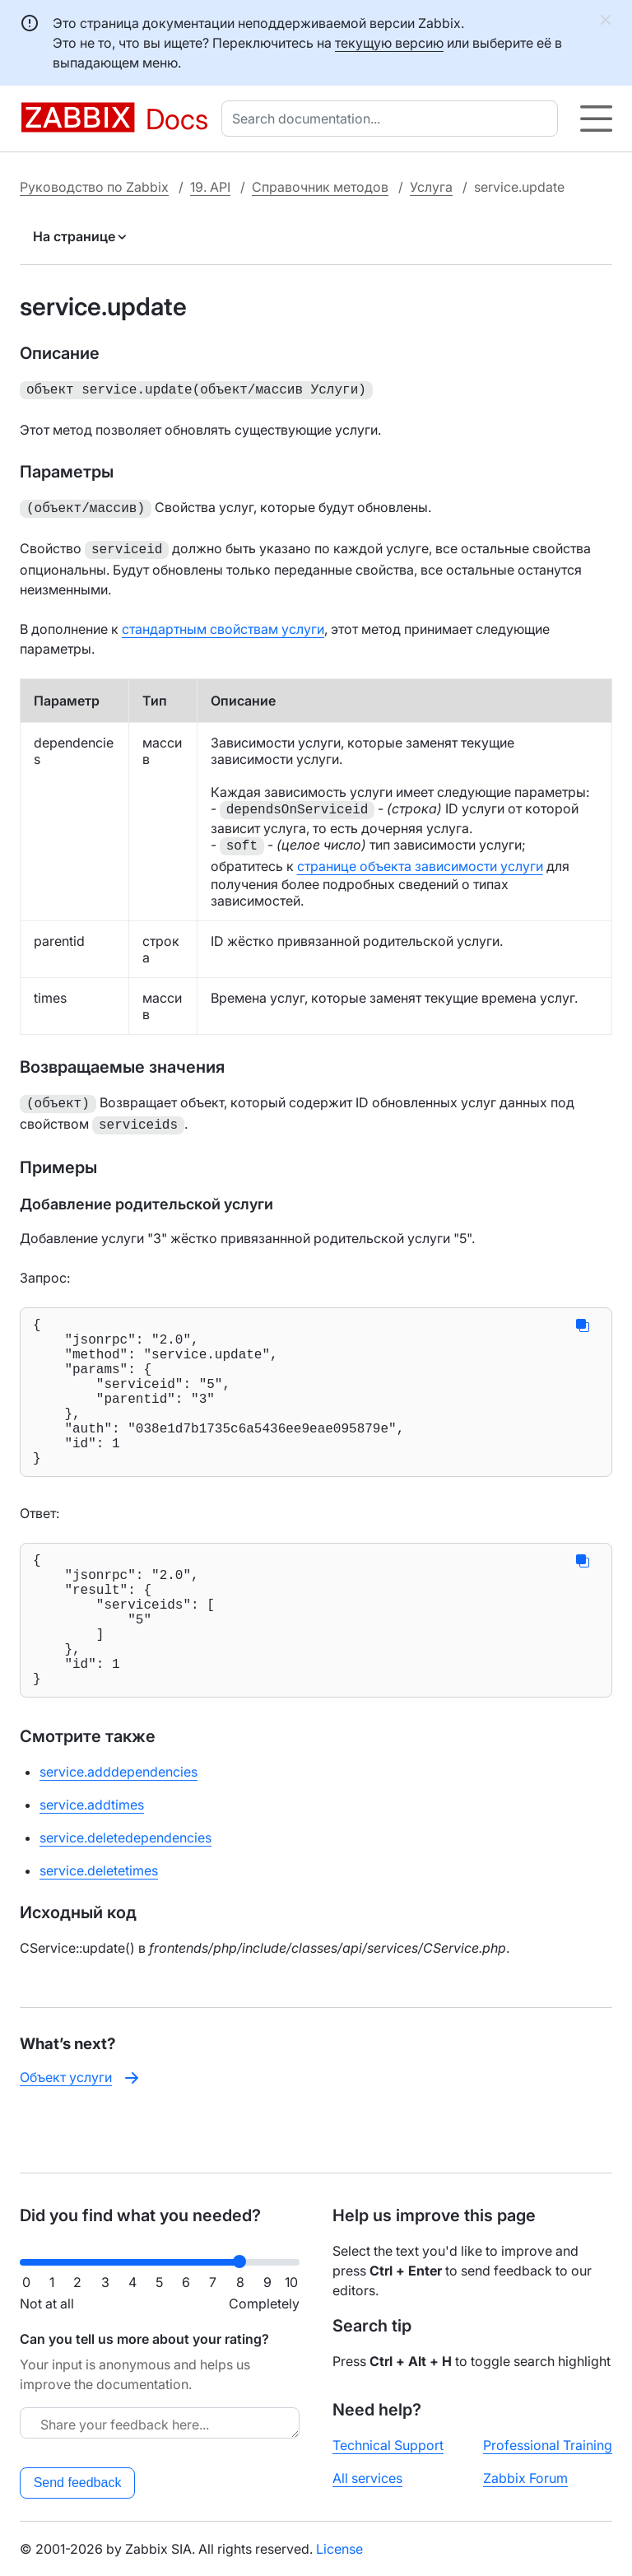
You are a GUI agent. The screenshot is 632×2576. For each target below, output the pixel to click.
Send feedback (78, 2483)
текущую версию (389, 43)
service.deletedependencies (125, 1892)
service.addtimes (92, 1859)
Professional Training (547, 2445)
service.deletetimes (99, 1925)
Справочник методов (320, 187)
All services (367, 2478)
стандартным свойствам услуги (223, 624)
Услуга (431, 187)
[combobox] (393, 118)
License (339, 2549)
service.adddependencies (119, 1826)
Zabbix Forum (525, 2478)
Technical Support (388, 2445)
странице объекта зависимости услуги (420, 861)
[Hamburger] (596, 118)
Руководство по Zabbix (94, 187)
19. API (210, 187)
